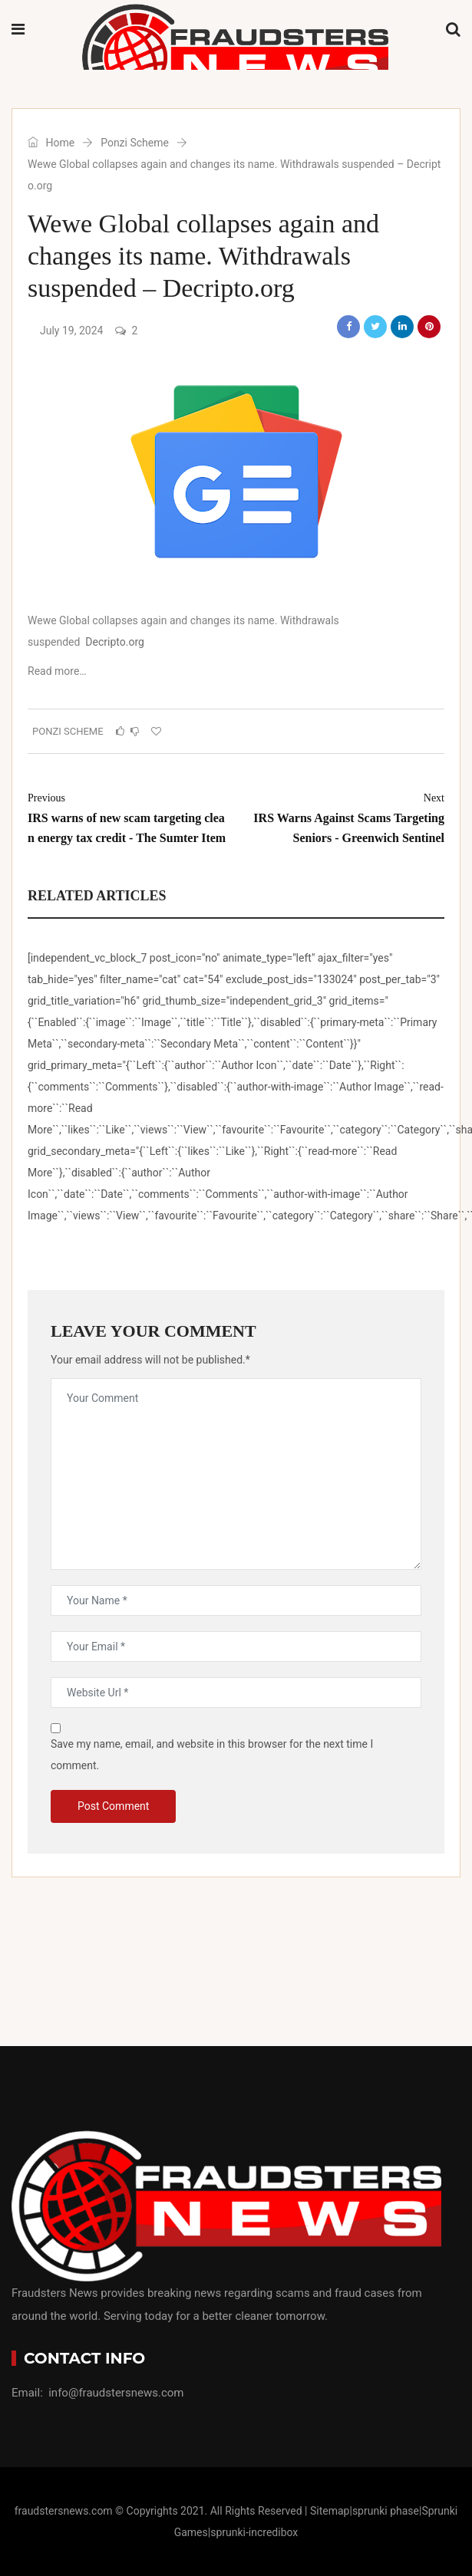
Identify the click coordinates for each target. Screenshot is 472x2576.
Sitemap (329, 2511)
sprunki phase (385, 2511)
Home (51, 143)
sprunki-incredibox (254, 2532)
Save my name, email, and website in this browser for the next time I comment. (212, 1755)
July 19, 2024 (71, 330)
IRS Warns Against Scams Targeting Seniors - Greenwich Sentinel (344, 816)
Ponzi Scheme (135, 143)
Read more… (57, 671)
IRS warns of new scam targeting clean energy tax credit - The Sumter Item (128, 816)
